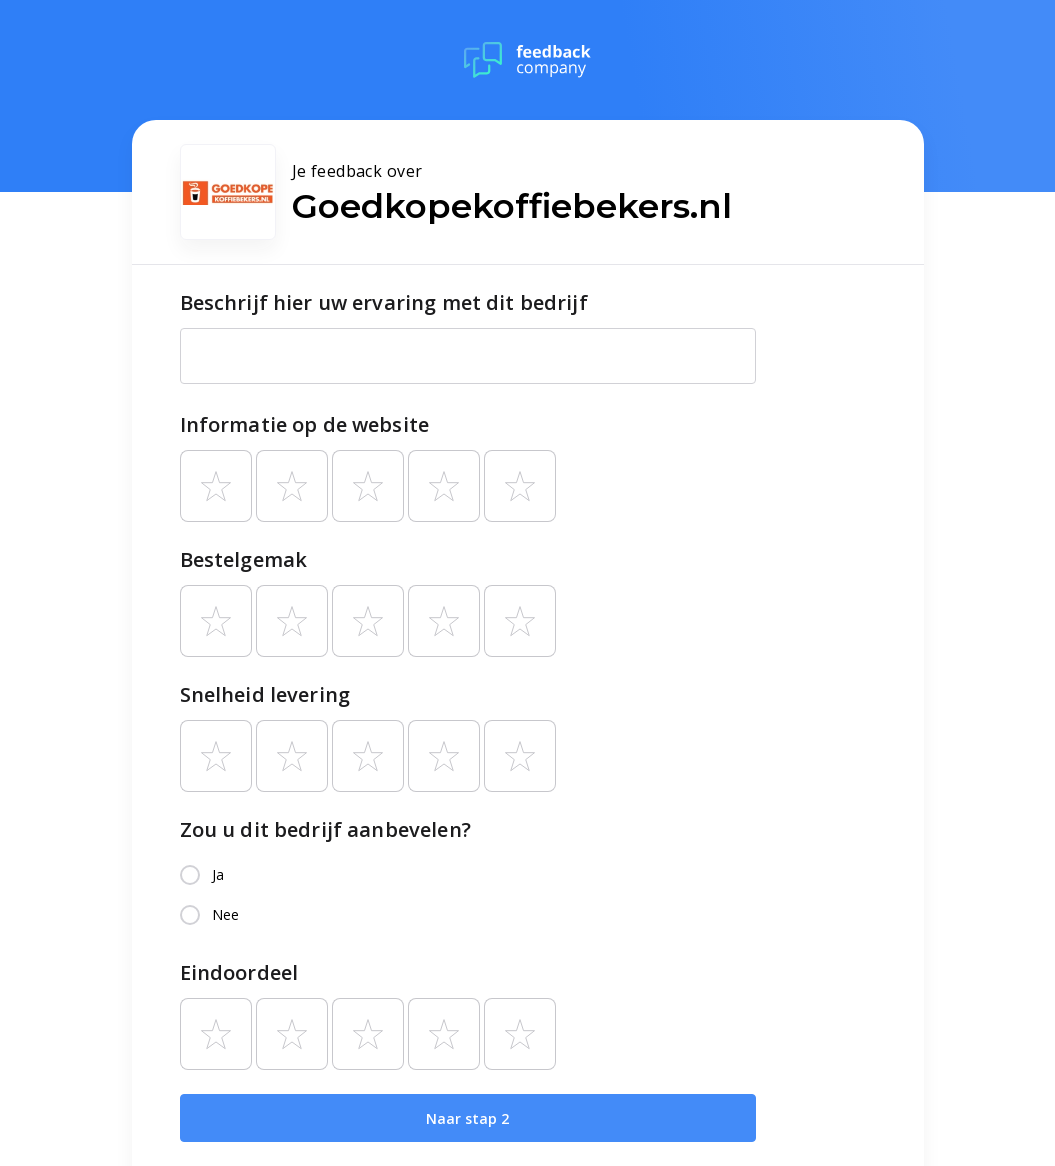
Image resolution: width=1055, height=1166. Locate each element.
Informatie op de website (305, 424)
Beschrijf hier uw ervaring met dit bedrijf (384, 302)
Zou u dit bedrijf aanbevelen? (325, 829)
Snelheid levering (265, 694)
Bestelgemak (244, 559)
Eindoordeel (239, 972)
